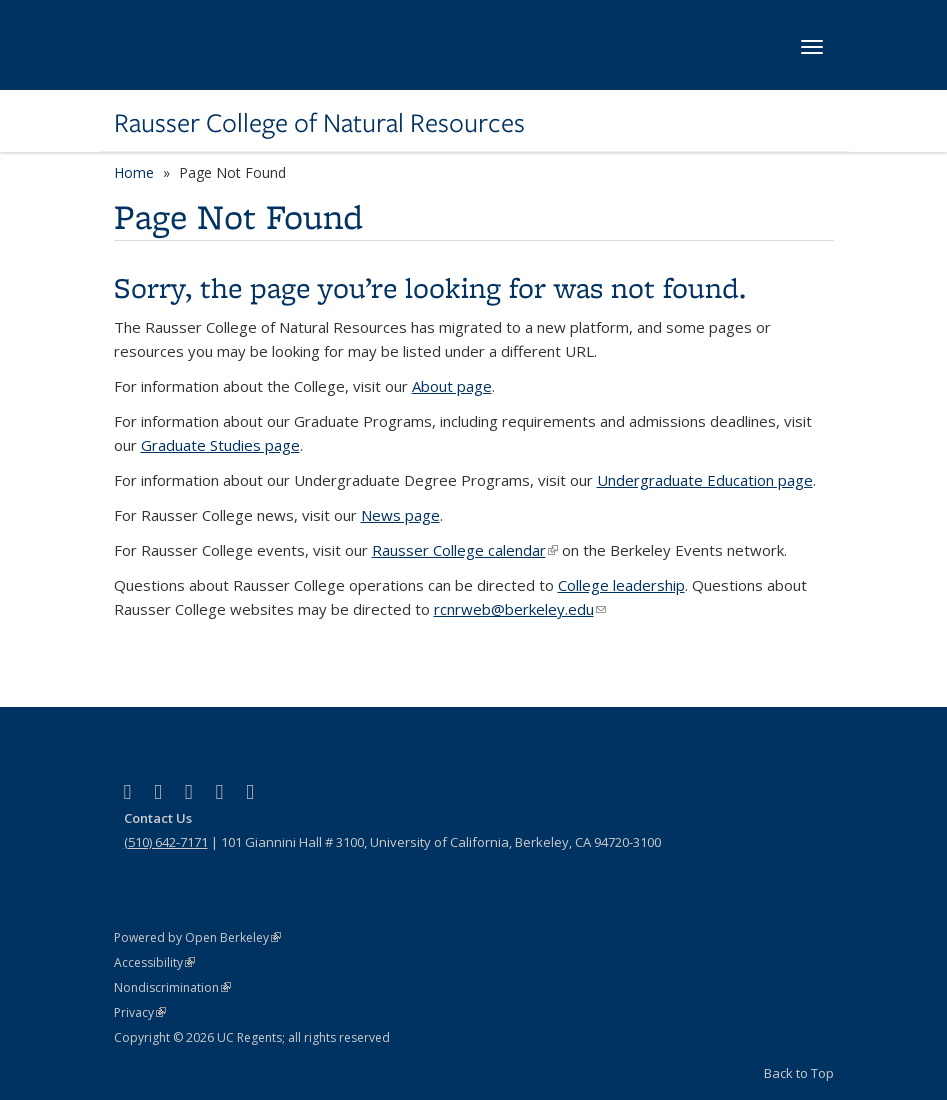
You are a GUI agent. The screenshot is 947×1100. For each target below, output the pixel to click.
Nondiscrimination (172, 987)
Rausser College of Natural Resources (319, 123)
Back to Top (799, 1073)
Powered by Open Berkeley (197, 937)
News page (400, 515)
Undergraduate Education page (705, 480)
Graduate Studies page (220, 445)
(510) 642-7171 (166, 842)
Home (134, 172)
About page (452, 386)
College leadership (621, 585)
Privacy (140, 1012)
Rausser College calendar (465, 550)
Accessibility (154, 962)
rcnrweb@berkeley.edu (520, 609)
